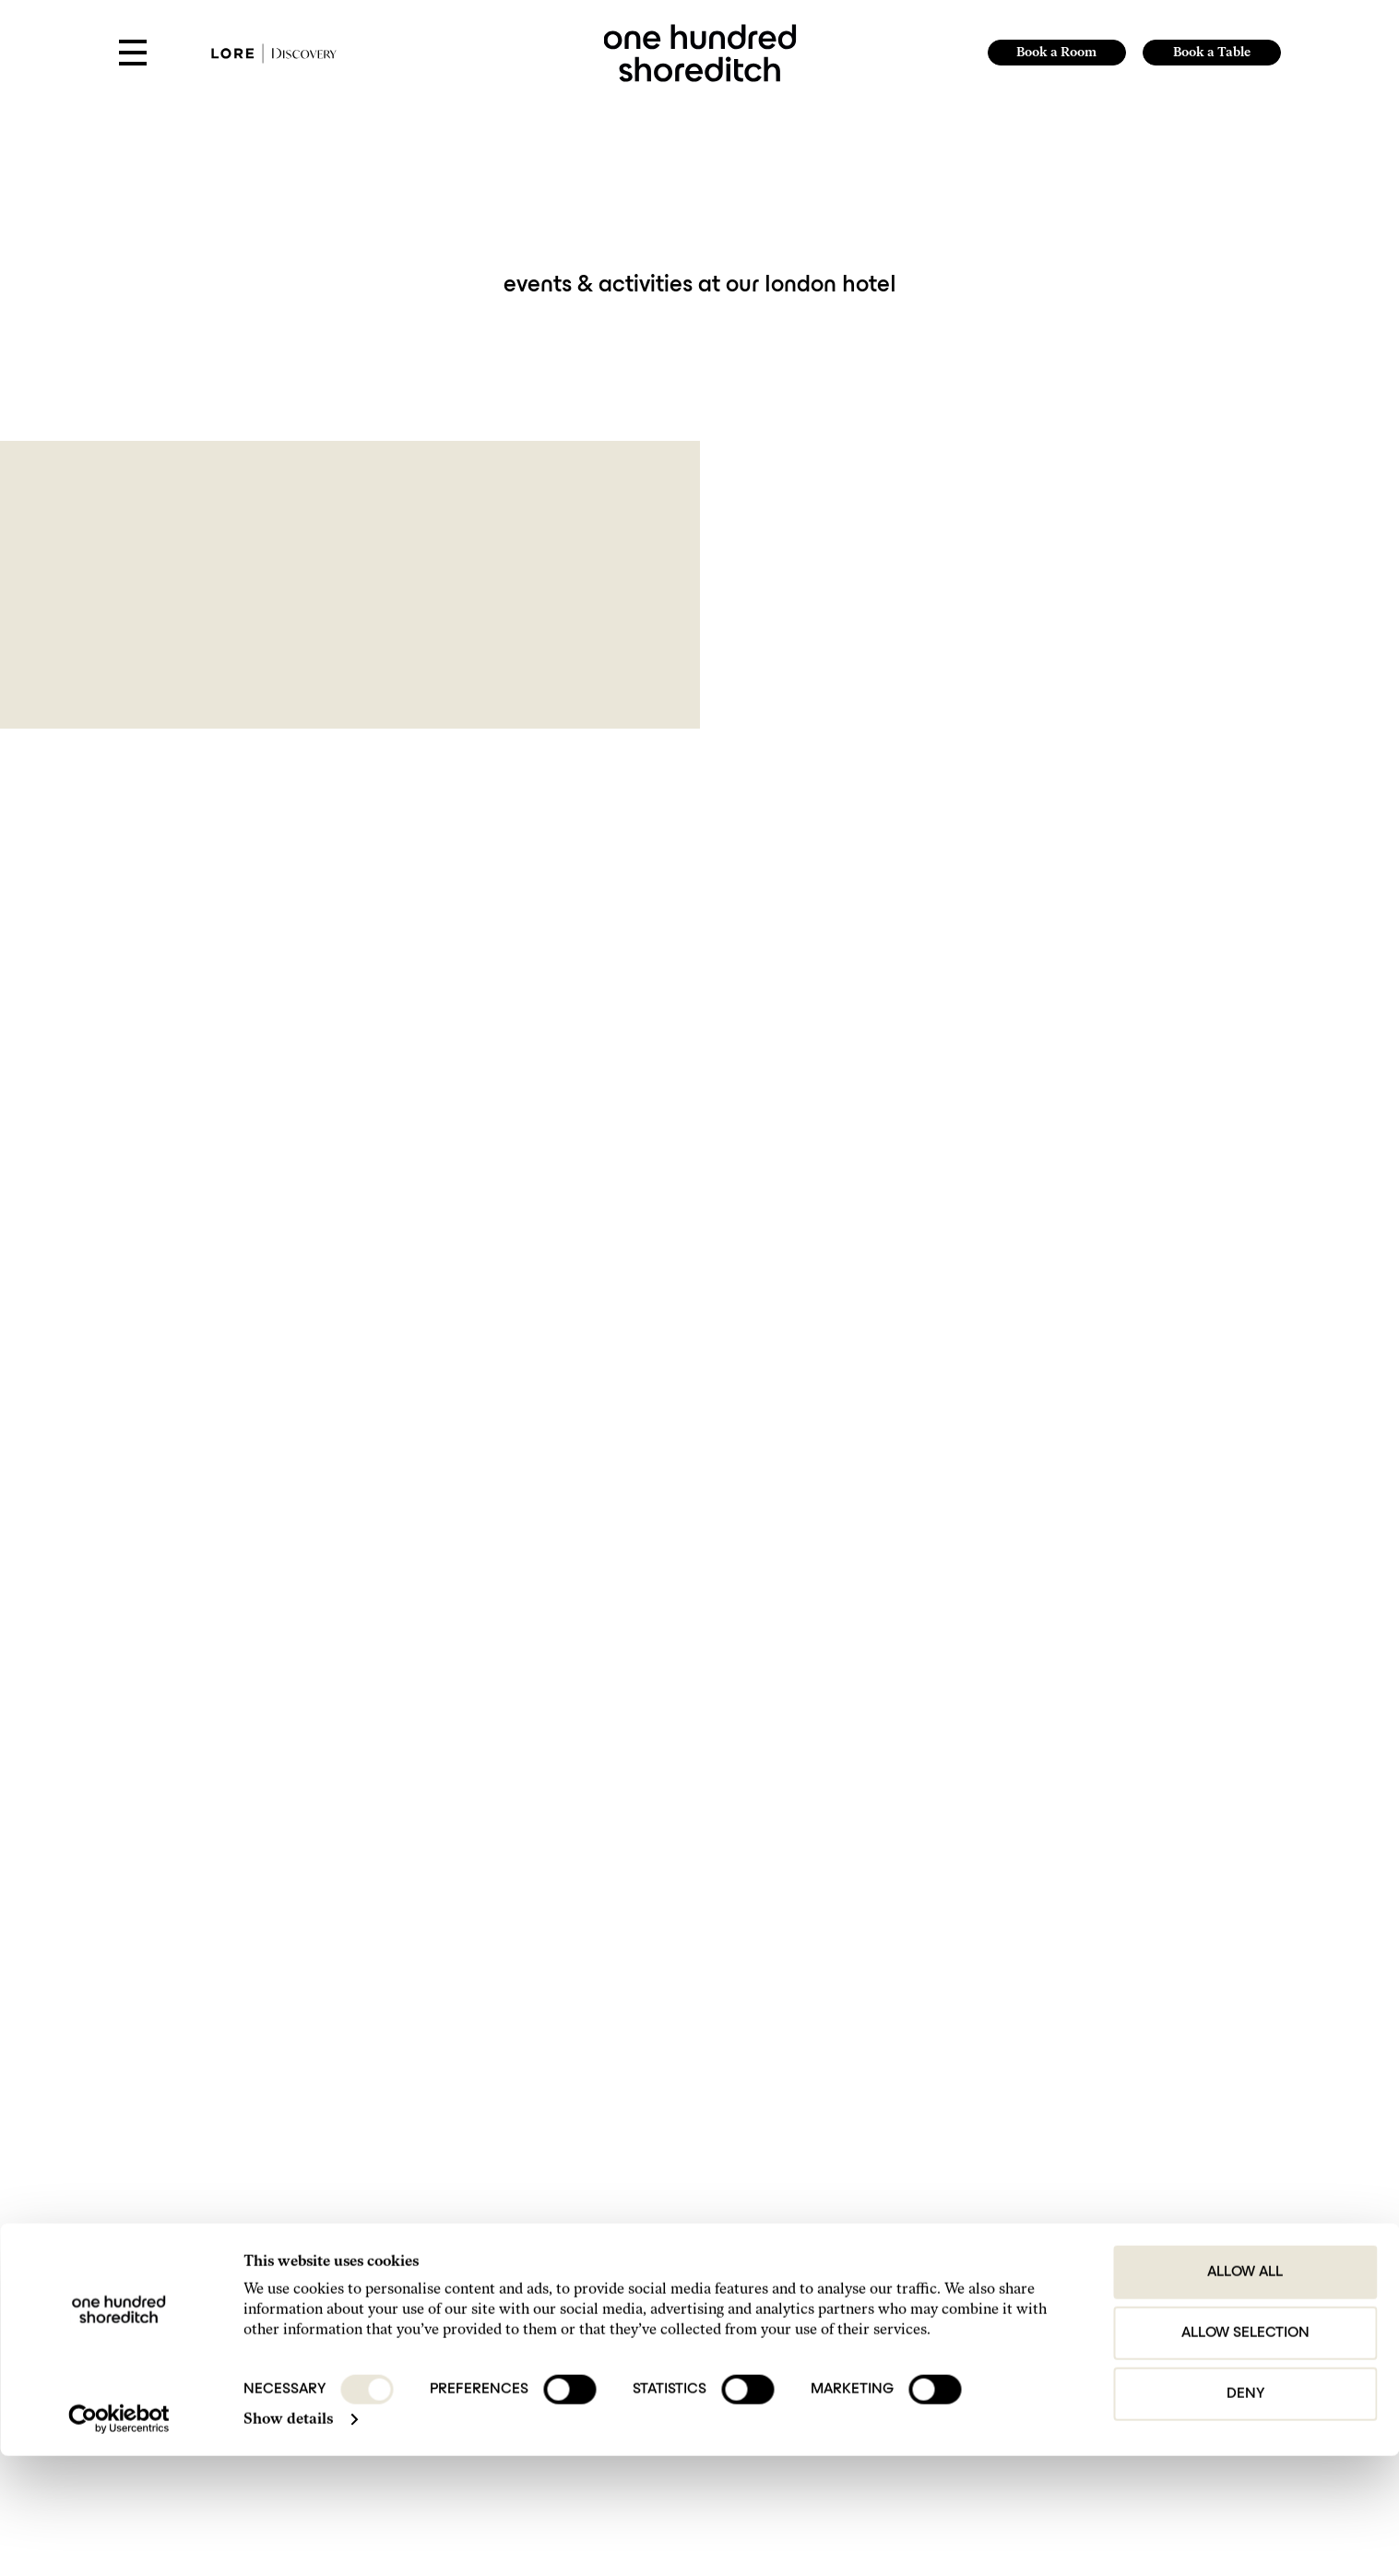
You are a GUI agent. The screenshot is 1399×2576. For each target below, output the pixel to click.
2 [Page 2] (730, 1836)
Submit (1117, 2043)
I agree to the (295, 2076)
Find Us (883, 2239)
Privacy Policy (334, 2075)
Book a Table (1212, 52)
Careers (884, 2342)
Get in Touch (893, 2219)
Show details (288, 2538)
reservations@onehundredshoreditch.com (625, 2323)
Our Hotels (891, 2302)
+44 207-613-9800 (571, 2267)
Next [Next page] (798, 1836)
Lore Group (1166, 2291)
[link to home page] (699, 51)
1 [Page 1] (706, 1836)
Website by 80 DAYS (1175, 2308)
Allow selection (1245, 2453)
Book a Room (1055, 52)
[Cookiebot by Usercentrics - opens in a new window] (119, 2539)
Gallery (883, 2260)
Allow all (1245, 2392)
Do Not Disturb (900, 2322)
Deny (1245, 2514)
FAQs (879, 2280)
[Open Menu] (133, 54)
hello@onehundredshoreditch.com (607, 2295)
